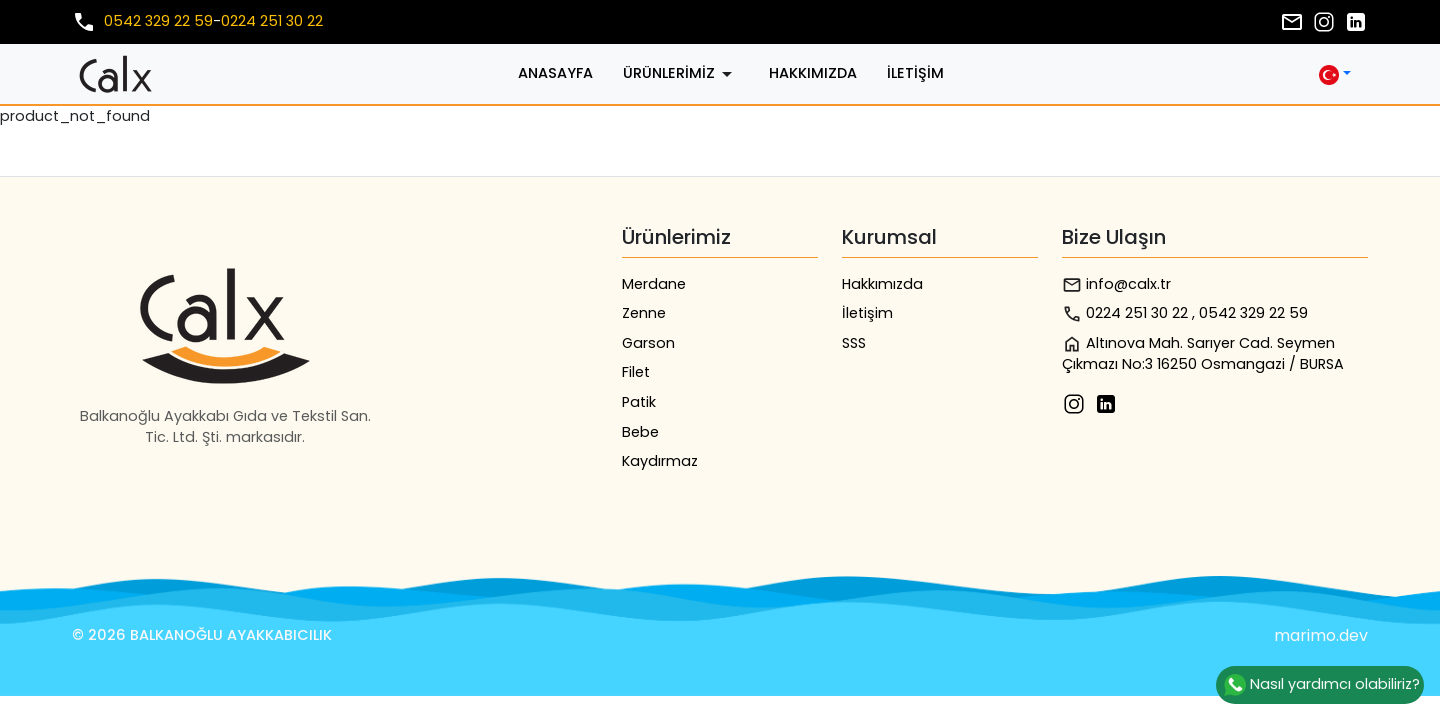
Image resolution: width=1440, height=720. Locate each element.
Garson (648, 343)
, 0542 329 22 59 (1250, 313)
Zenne (644, 313)
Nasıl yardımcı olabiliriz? (1320, 685)
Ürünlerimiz (681, 74)
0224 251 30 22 (272, 21)
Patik (639, 402)
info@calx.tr (1116, 284)
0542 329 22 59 (158, 21)
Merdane (654, 284)
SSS (854, 343)
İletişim (915, 73)
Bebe (640, 432)
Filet (636, 372)
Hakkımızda (813, 73)
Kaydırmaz (660, 461)
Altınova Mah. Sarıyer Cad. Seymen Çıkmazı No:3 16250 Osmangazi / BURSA (1203, 354)
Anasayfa (555, 73)
